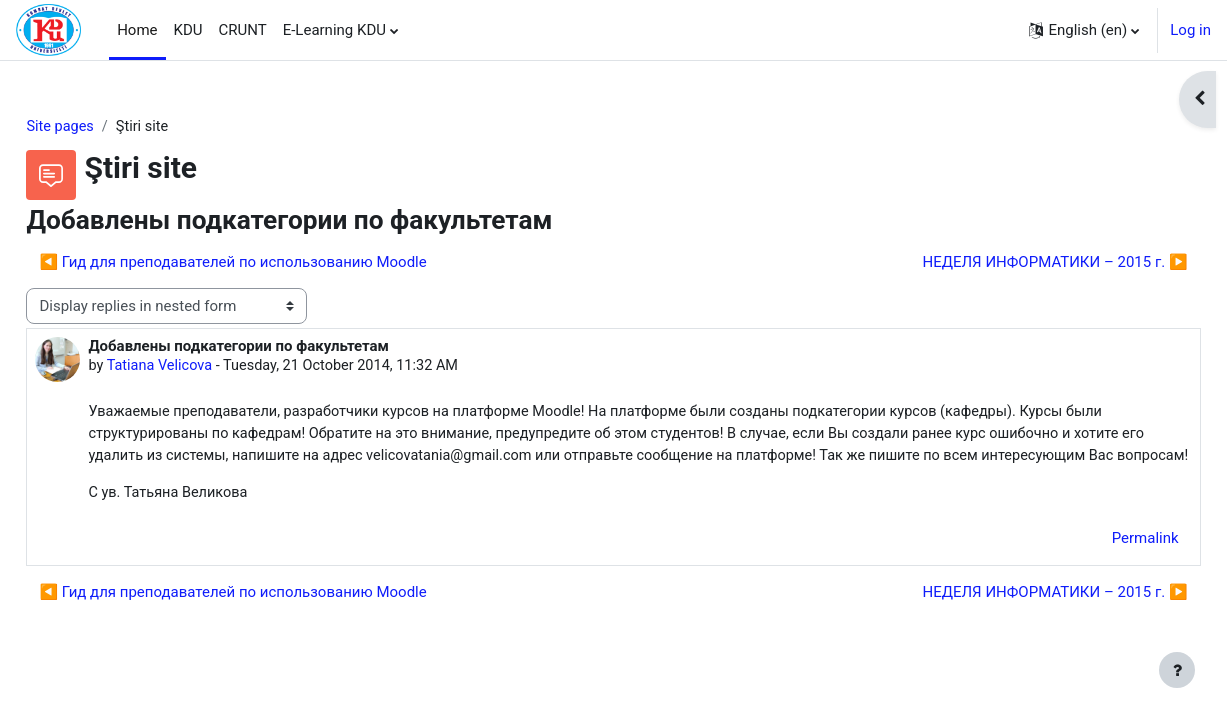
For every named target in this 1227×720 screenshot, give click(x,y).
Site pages (106, 127)
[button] (1084, 30)
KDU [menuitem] (188, 30)
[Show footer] (1177, 670)
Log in (1190, 30)
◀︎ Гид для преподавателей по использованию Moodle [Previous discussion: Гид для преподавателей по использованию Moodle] (277, 263)
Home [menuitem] (137, 30)
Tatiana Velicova (206, 368)
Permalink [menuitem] (1100, 566)
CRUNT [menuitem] (243, 30)
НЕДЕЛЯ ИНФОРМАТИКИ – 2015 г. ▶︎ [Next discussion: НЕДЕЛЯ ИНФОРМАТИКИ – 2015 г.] (1010, 263)
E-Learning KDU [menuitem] (334, 30)
